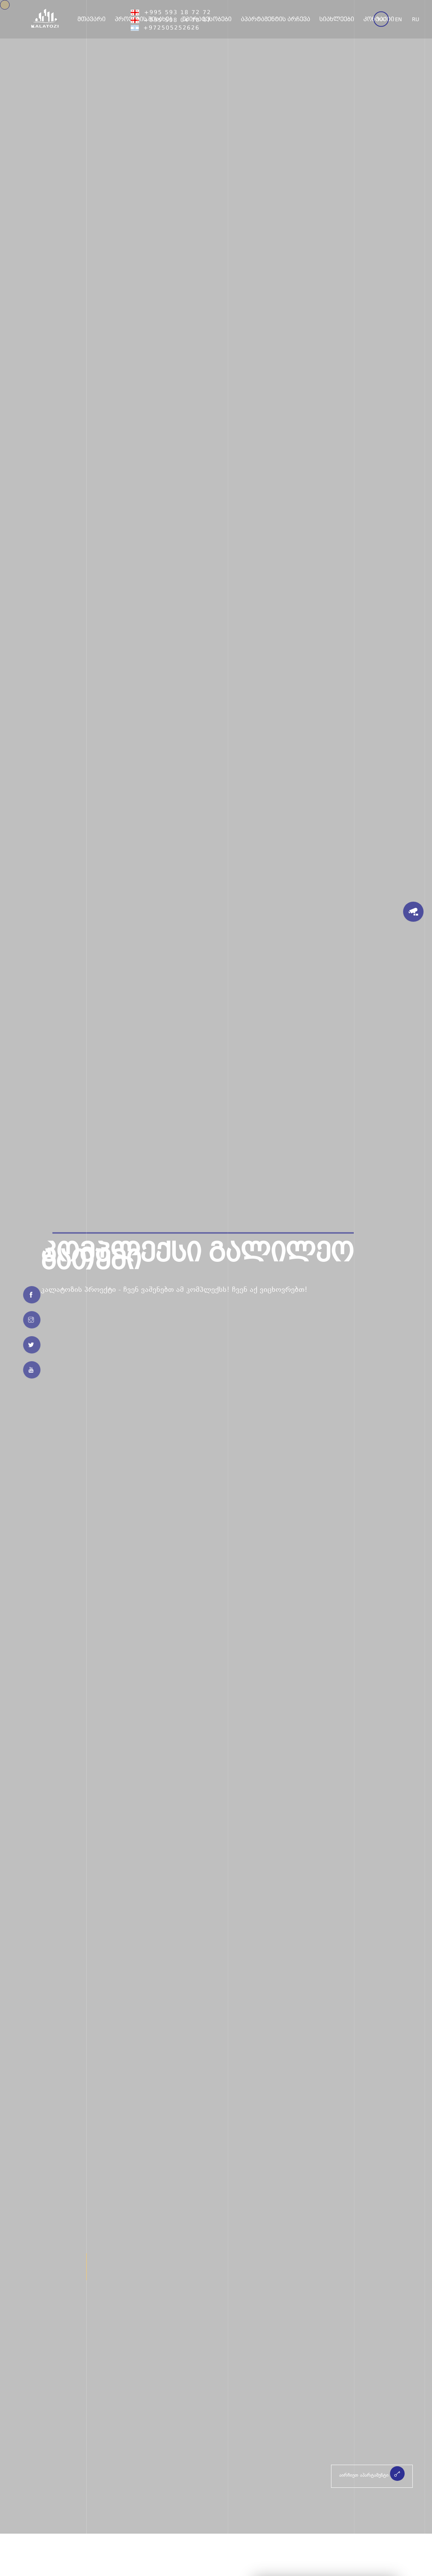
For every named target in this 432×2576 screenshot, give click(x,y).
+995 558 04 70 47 (171, 21)
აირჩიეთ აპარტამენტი (372, 2473)
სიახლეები (336, 19)
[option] (216, 1267)
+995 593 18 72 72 (171, 13)
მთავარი (91, 19)
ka (381, 20)
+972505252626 (165, 28)
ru (415, 20)
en (398, 20)
